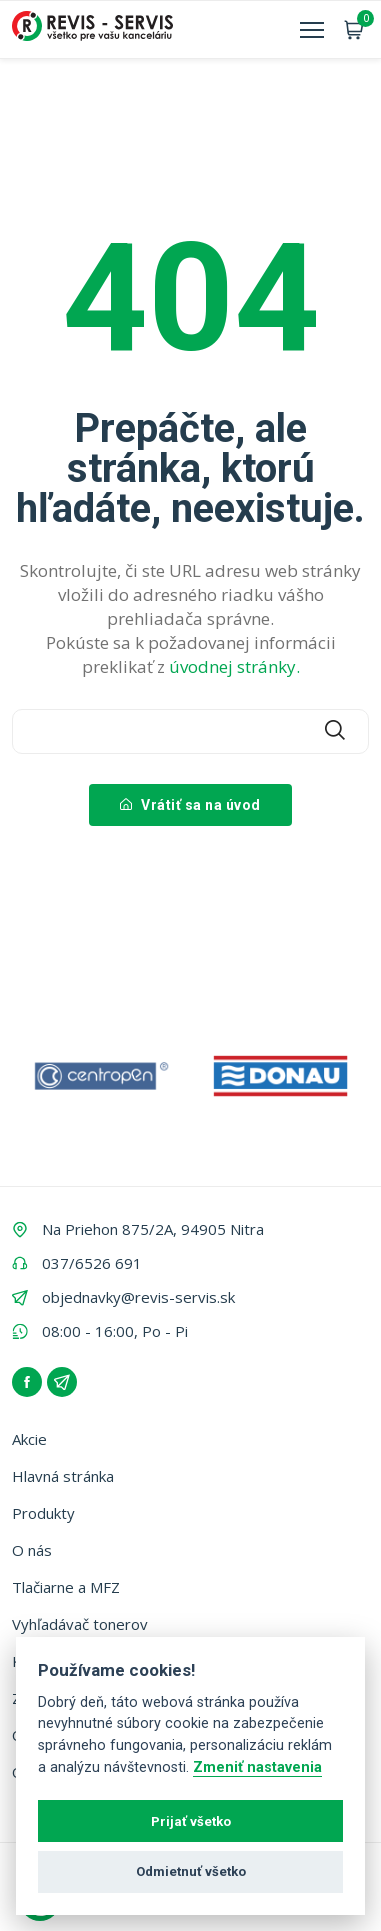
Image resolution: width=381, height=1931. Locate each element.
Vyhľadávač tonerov (80, 1624)
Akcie (29, 1439)
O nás (32, 1550)
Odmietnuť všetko (191, 1871)
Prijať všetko (191, 1821)
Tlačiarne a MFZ (66, 1587)
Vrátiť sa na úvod (190, 805)
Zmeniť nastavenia (257, 1767)
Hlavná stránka (63, 1476)
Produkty (43, 1513)
